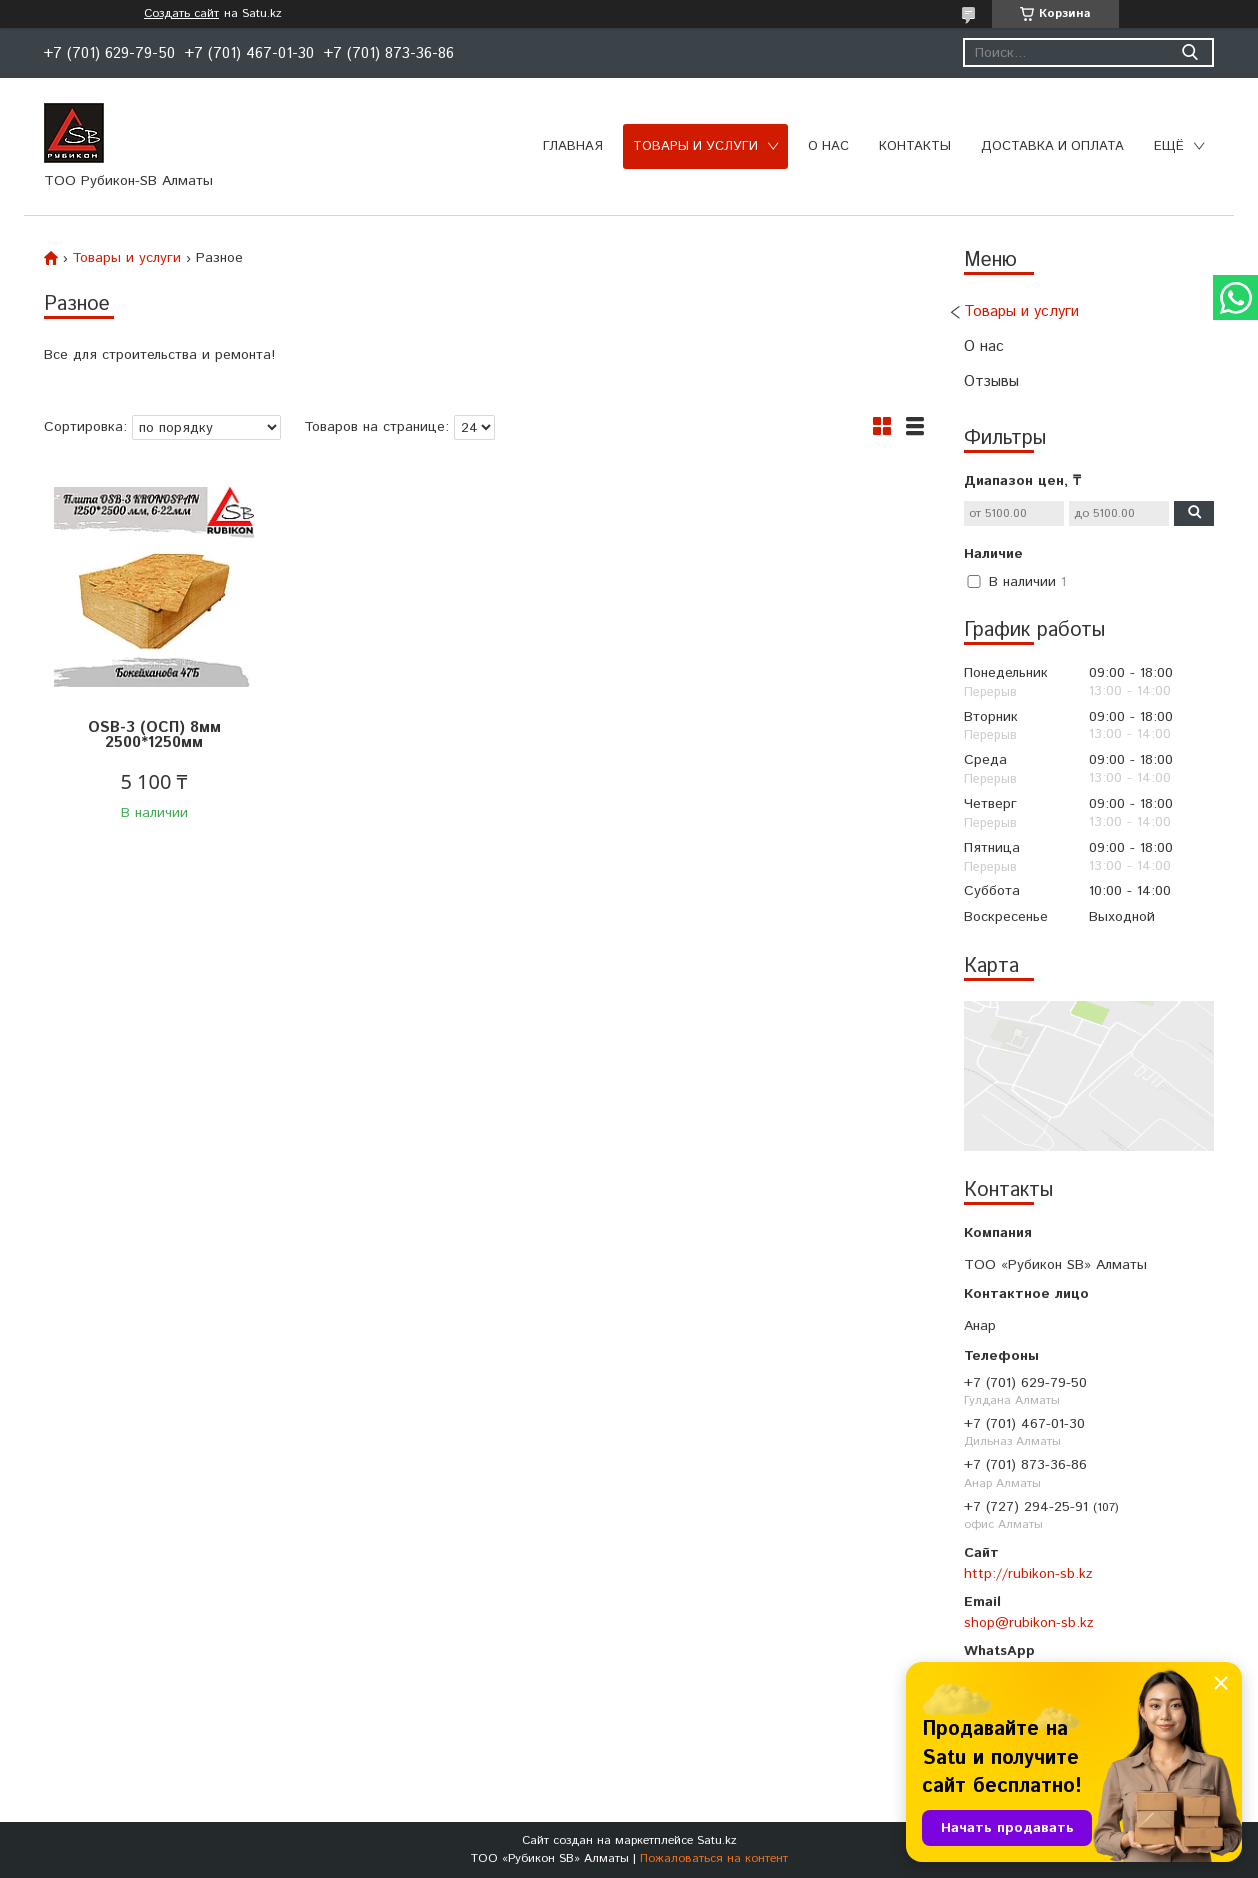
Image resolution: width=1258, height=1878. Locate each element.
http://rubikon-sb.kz (1028, 1574)
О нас (828, 146)
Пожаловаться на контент (714, 1858)
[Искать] (1189, 52)
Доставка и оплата (1052, 146)
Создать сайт (181, 14)
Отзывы (991, 381)
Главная (573, 146)
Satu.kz (717, 1840)
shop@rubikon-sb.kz (1029, 1623)
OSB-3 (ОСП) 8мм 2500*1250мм (154, 735)
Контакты (915, 146)
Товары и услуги (695, 146)
